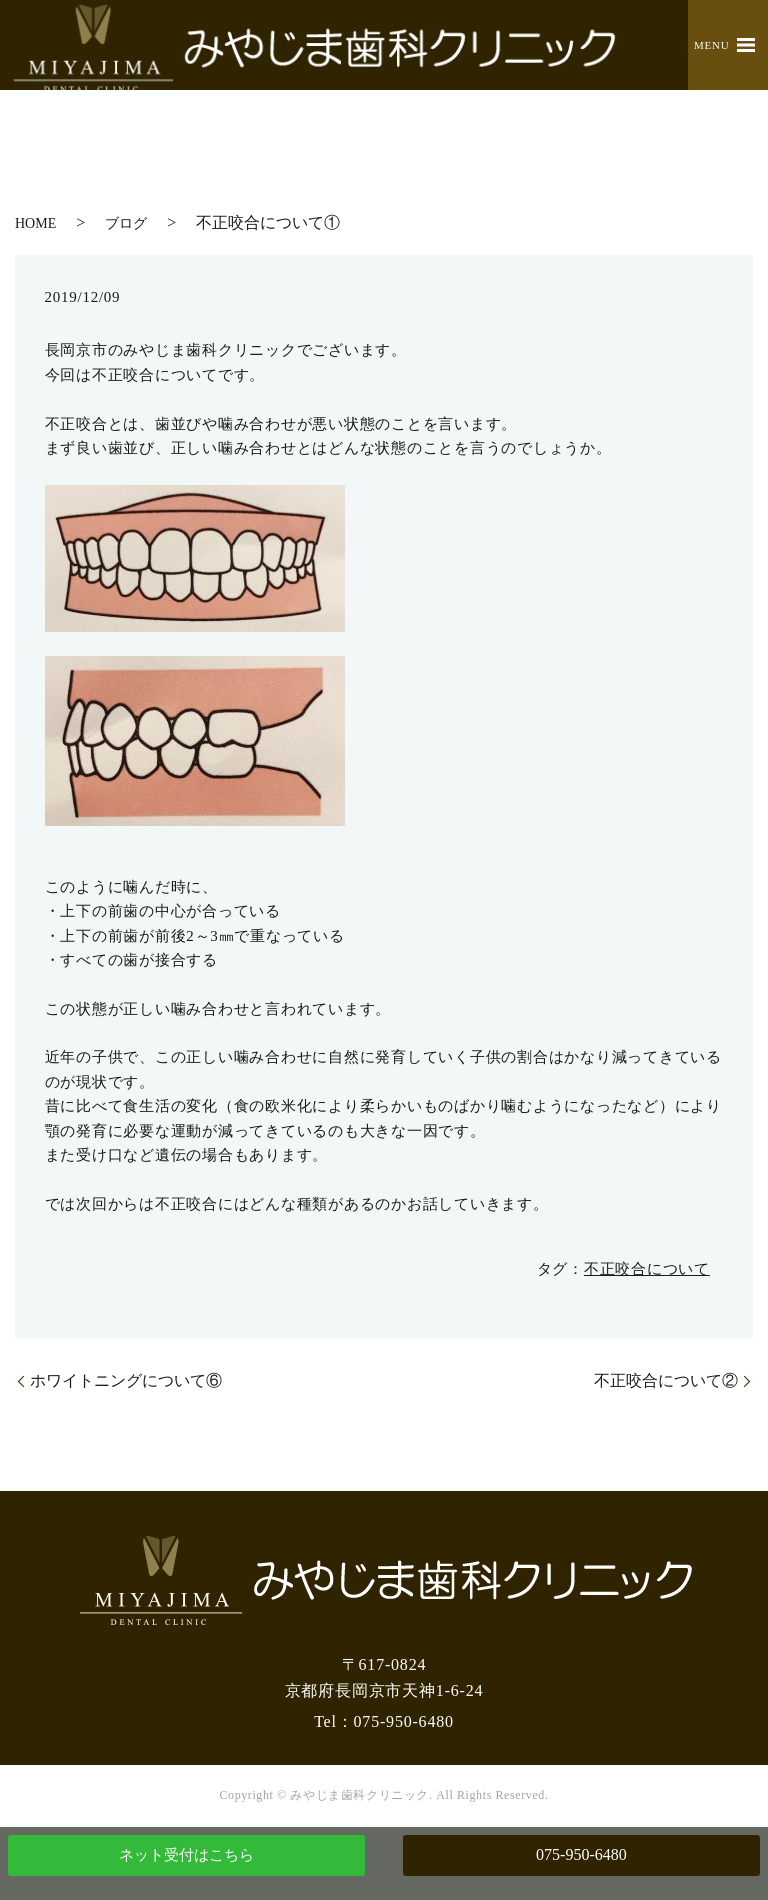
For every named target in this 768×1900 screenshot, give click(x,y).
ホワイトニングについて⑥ (126, 1380)
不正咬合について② (666, 1380)
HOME (35, 223)
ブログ (126, 223)
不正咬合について (647, 1269)
